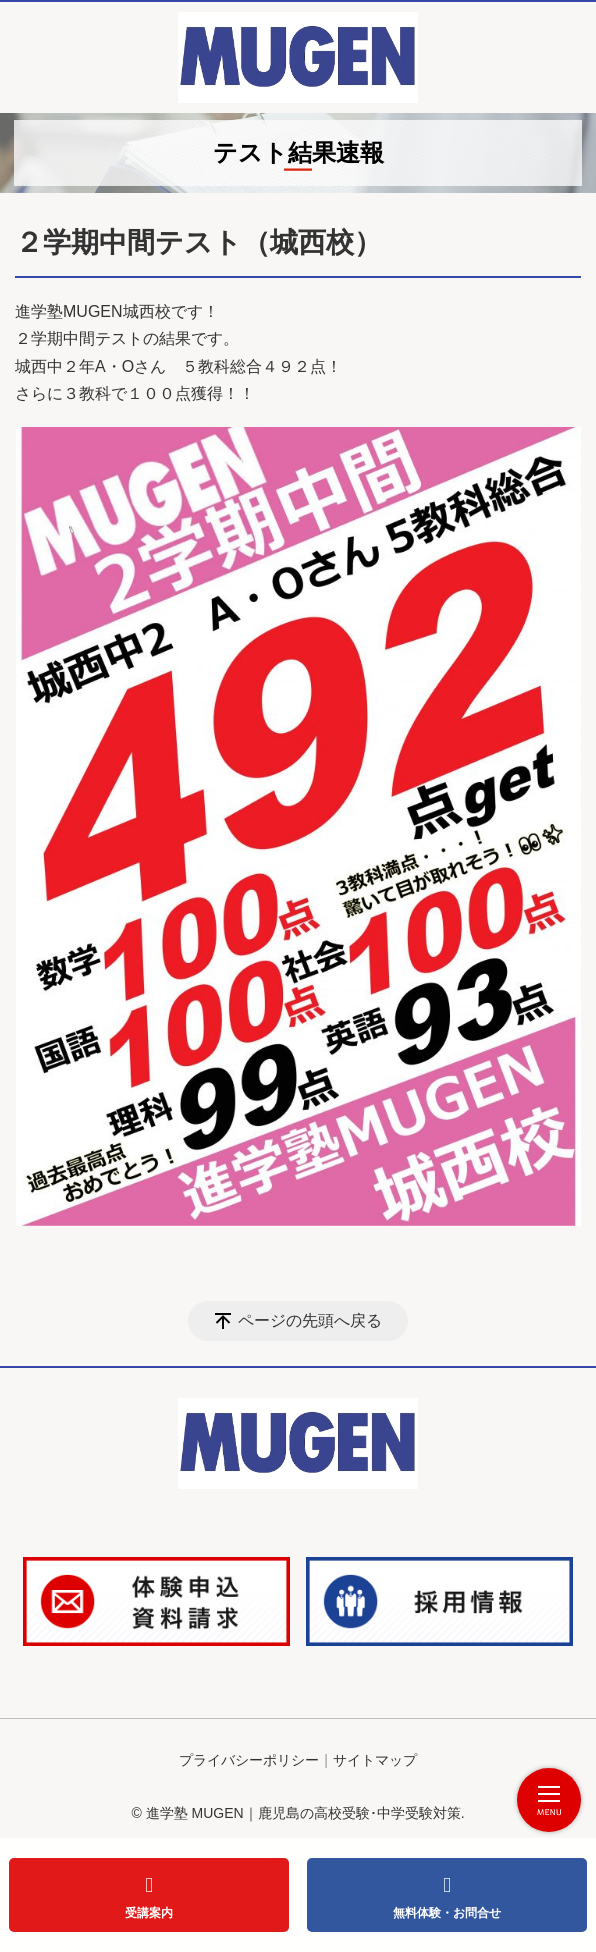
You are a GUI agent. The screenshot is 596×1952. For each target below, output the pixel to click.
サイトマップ (375, 1760)
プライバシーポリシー (249, 1760)
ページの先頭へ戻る (310, 1320)
